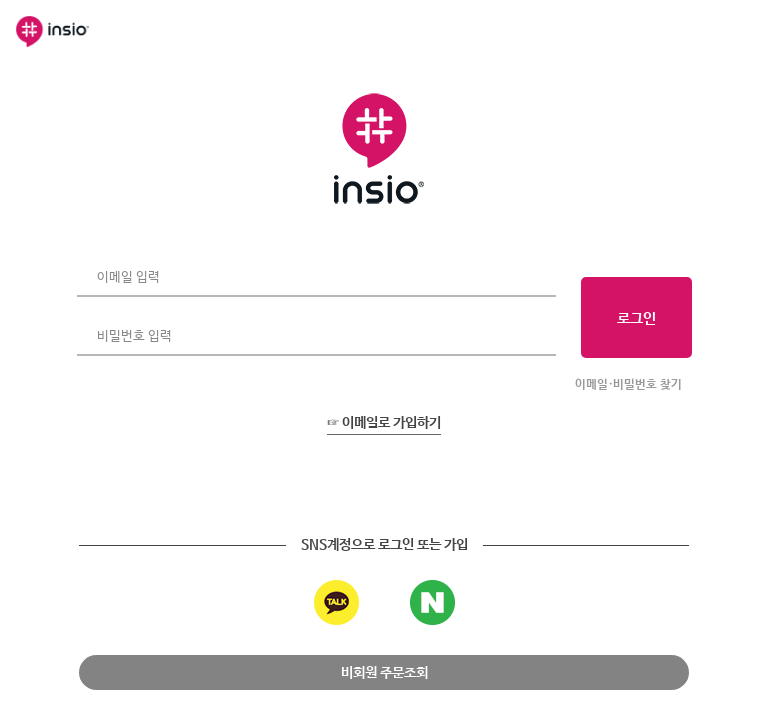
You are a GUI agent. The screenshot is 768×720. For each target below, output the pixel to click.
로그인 (636, 318)
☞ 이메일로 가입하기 (384, 423)
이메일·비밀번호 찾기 (628, 385)
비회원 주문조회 (384, 673)
